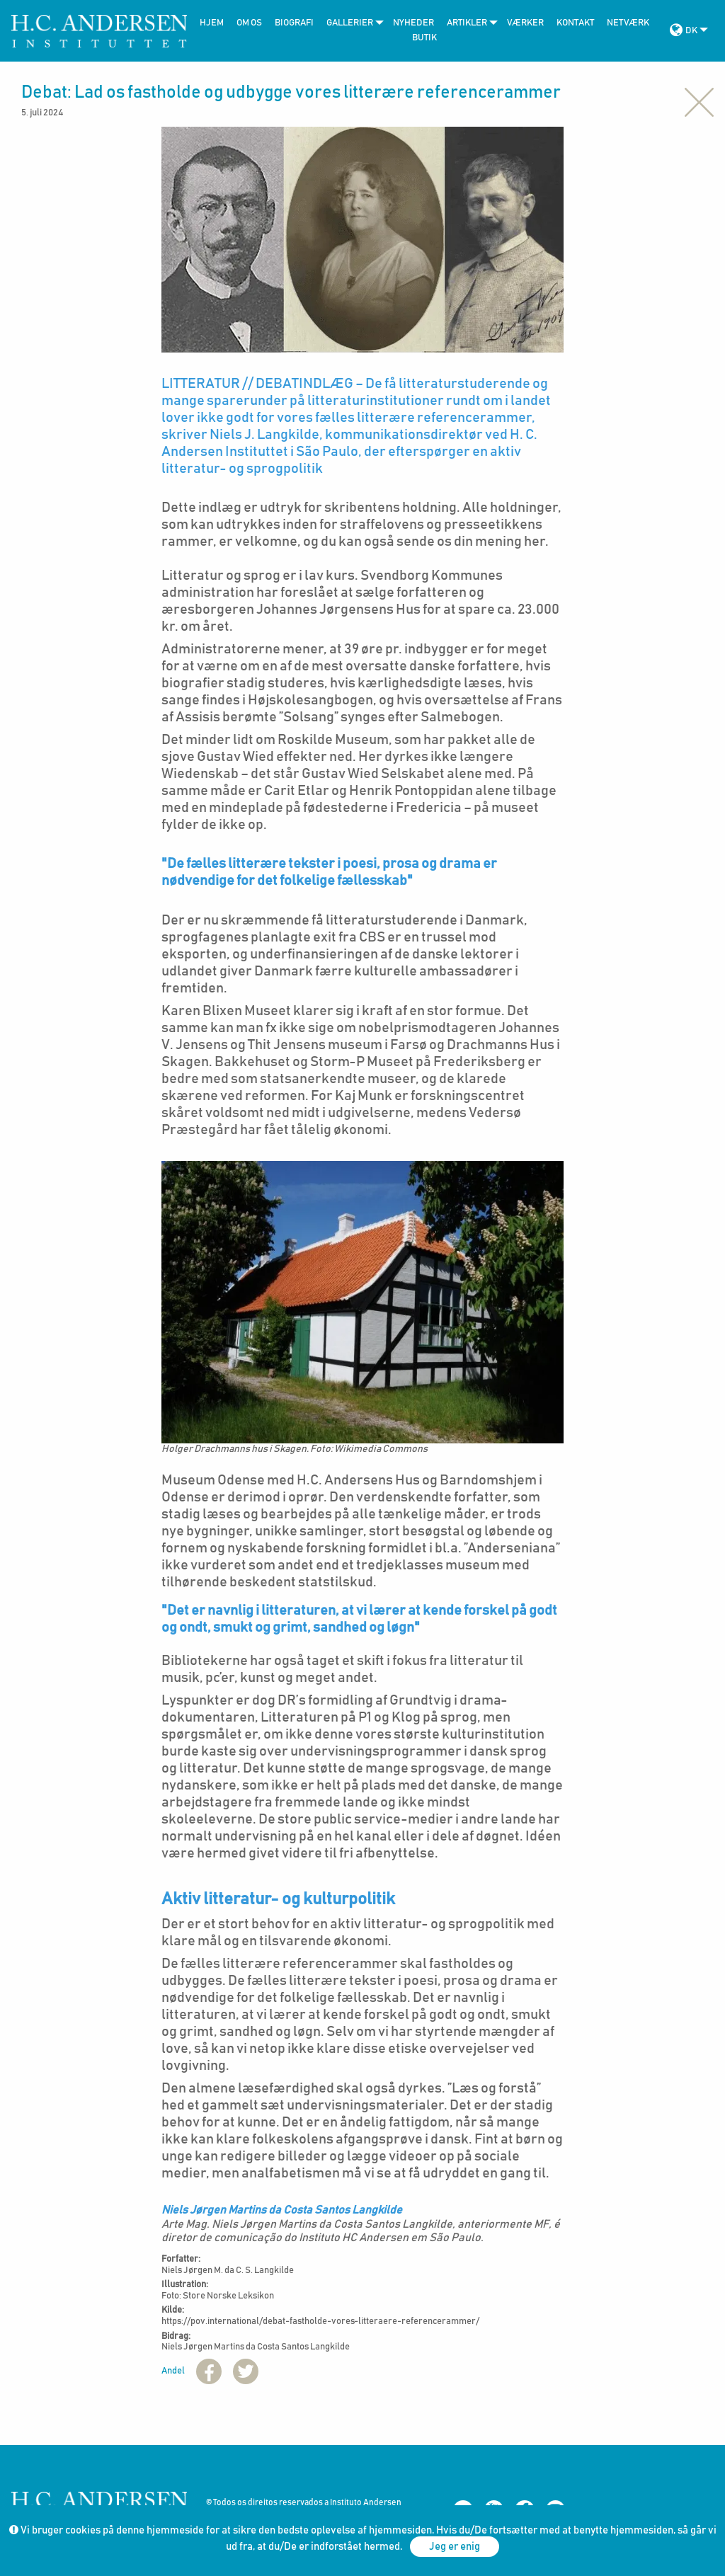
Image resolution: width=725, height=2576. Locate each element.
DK (691, 30)
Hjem (212, 23)
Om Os (249, 23)
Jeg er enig (454, 2546)
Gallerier (349, 23)
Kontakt (575, 23)
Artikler (467, 23)
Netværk (628, 23)
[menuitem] (208, 23)
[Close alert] (699, 100)
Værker (525, 23)
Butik (424, 37)
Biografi (294, 23)
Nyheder (413, 23)
